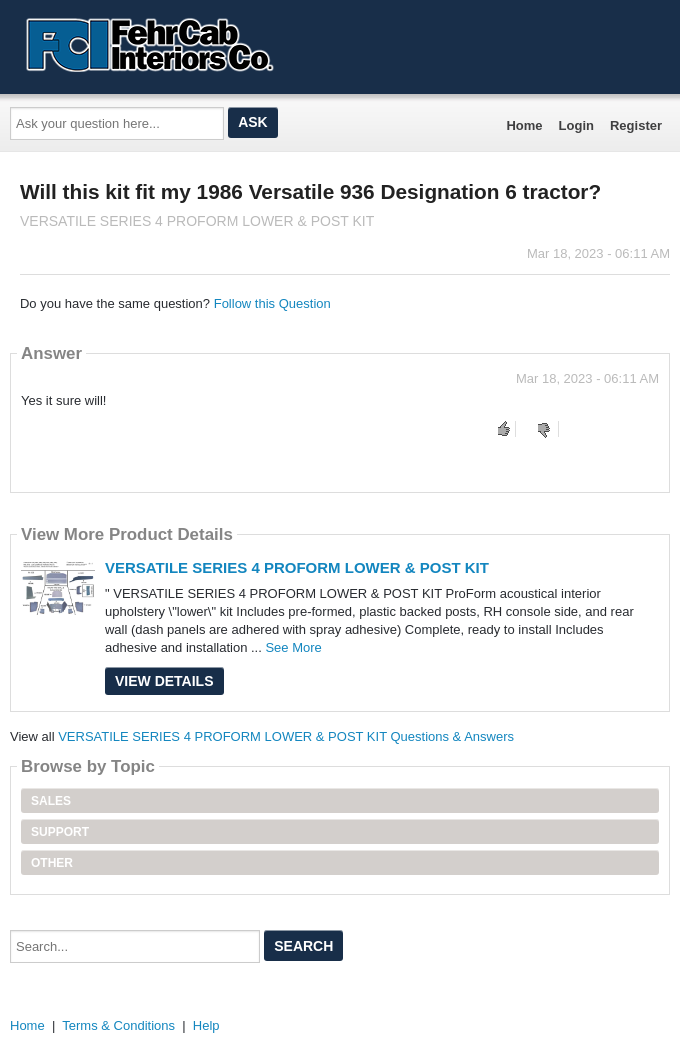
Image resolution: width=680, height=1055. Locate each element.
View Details (164, 681)
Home (524, 125)
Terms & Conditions (118, 1025)
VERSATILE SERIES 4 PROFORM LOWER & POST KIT (297, 567)
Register (636, 125)
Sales (51, 801)
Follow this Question (272, 303)
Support (60, 832)
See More (293, 647)
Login (576, 125)
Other (52, 863)
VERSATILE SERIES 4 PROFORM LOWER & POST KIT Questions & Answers (286, 736)
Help (206, 1025)
